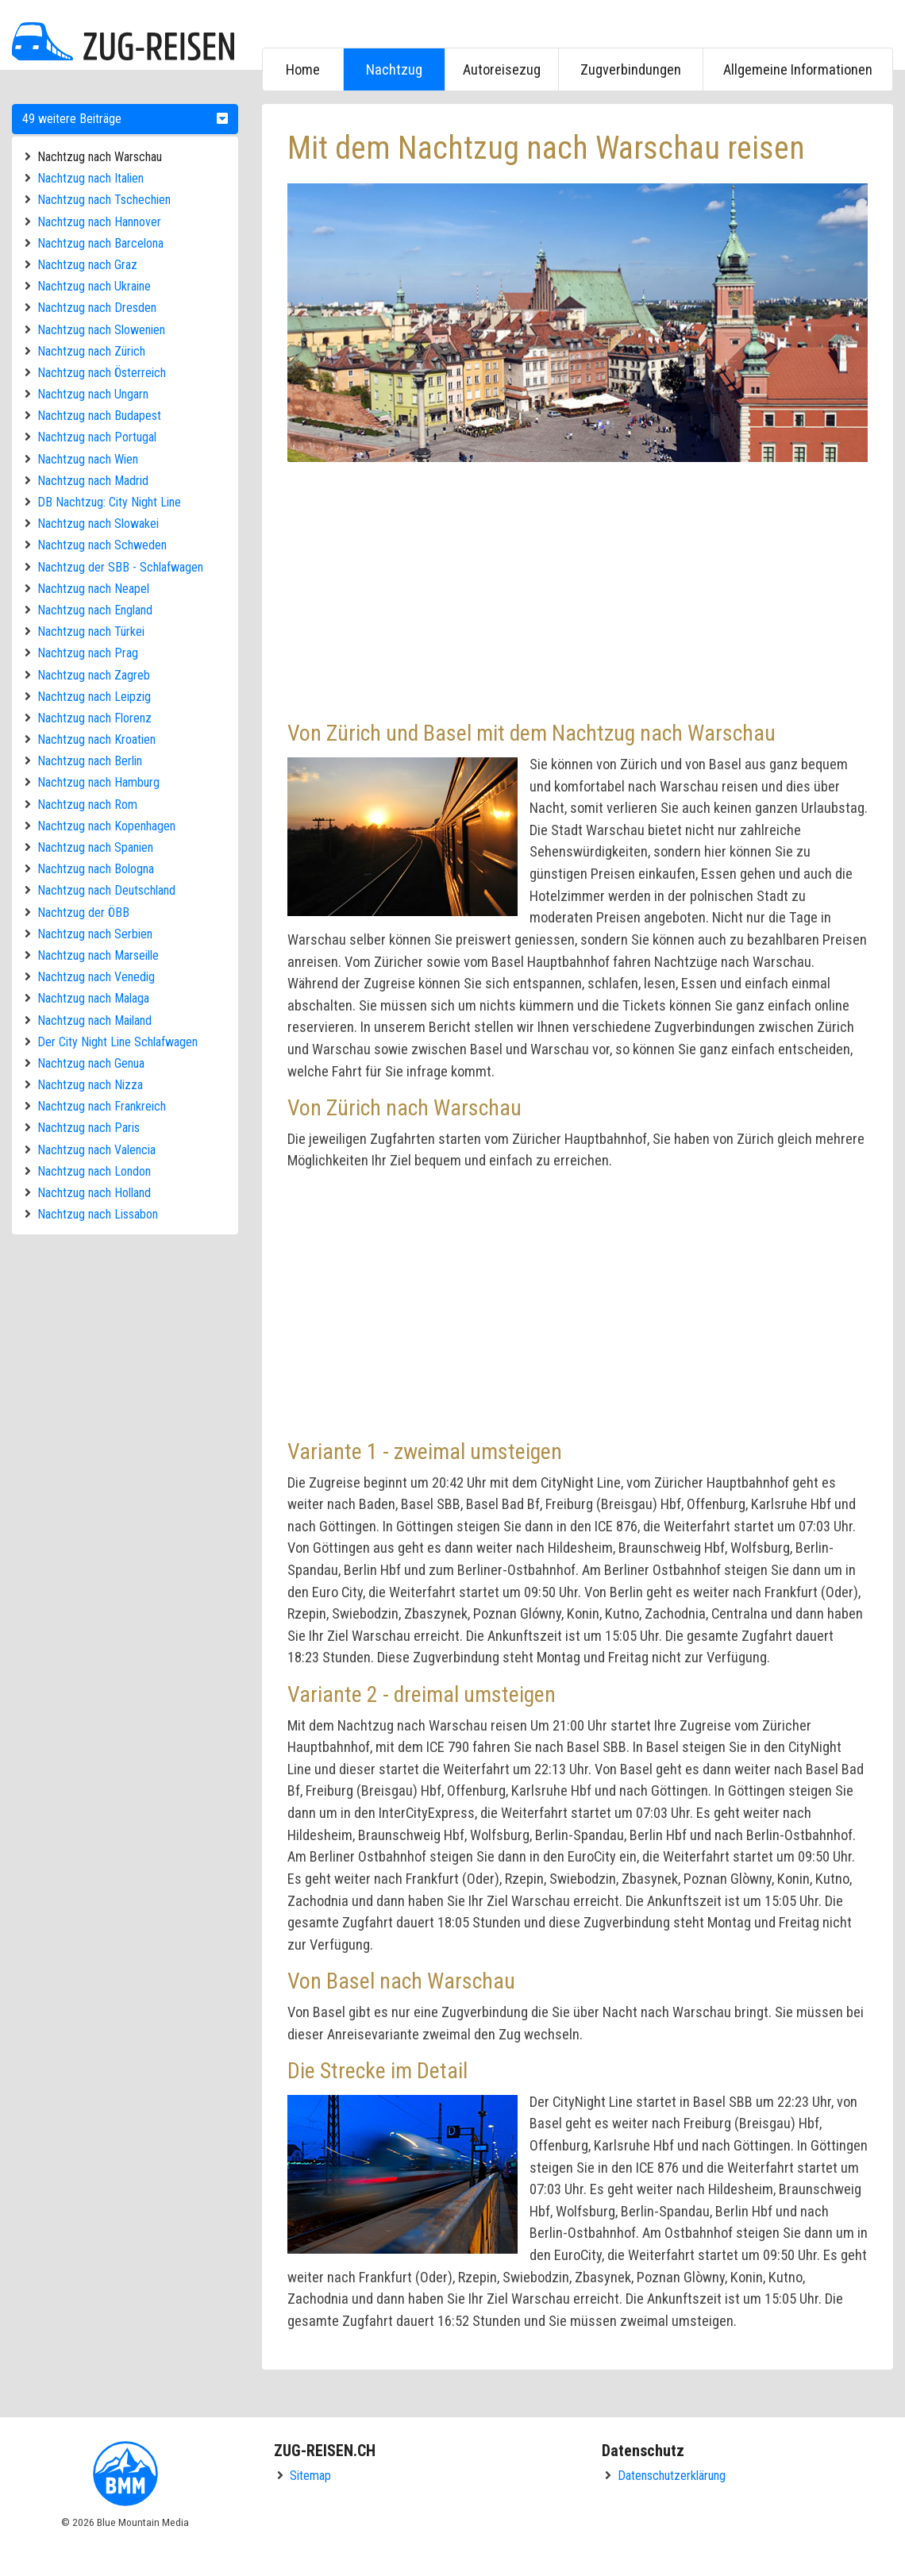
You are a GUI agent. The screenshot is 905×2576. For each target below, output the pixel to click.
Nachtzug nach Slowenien (101, 329)
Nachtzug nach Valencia (96, 1149)
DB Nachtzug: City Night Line (109, 502)
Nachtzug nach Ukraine (94, 286)
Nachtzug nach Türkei (90, 631)
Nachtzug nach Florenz (94, 718)
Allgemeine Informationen (797, 69)
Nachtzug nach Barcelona (100, 243)
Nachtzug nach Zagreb (93, 675)
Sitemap (310, 2475)
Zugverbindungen (630, 69)
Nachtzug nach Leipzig (94, 696)
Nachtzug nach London (94, 1171)
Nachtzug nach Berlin (89, 760)
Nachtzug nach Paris (88, 1127)
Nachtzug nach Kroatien (96, 739)
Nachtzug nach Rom (87, 804)
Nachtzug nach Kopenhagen (106, 826)
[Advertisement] (577, 589)
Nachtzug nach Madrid (92, 480)
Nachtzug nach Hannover (99, 221)
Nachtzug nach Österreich (101, 372)
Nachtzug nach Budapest (99, 415)
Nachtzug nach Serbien (94, 933)
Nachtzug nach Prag (87, 652)
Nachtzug (394, 69)
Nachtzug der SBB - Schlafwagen (120, 567)
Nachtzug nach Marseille (98, 955)
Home (303, 69)
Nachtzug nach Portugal (96, 437)
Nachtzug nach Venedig (96, 976)
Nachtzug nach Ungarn (92, 394)
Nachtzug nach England (94, 610)
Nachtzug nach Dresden (96, 307)
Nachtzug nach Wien (87, 459)
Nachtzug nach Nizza (90, 1084)
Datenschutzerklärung (672, 2475)
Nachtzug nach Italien (90, 178)
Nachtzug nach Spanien (95, 847)
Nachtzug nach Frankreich (101, 1106)
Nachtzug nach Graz (87, 264)
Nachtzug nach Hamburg (98, 782)
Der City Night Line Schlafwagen (117, 1041)
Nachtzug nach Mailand (94, 1020)
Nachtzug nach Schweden (102, 545)
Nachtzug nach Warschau (99, 156)
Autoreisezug (502, 69)
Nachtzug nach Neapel (93, 588)
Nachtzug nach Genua (90, 1063)
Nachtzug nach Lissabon (97, 1214)
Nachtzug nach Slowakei (98, 523)
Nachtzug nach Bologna (95, 868)
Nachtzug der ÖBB (83, 912)
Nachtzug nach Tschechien (104, 199)
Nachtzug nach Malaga (93, 998)
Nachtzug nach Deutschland (106, 890)
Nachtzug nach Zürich (91, 351)
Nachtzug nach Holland (94, 1192)
